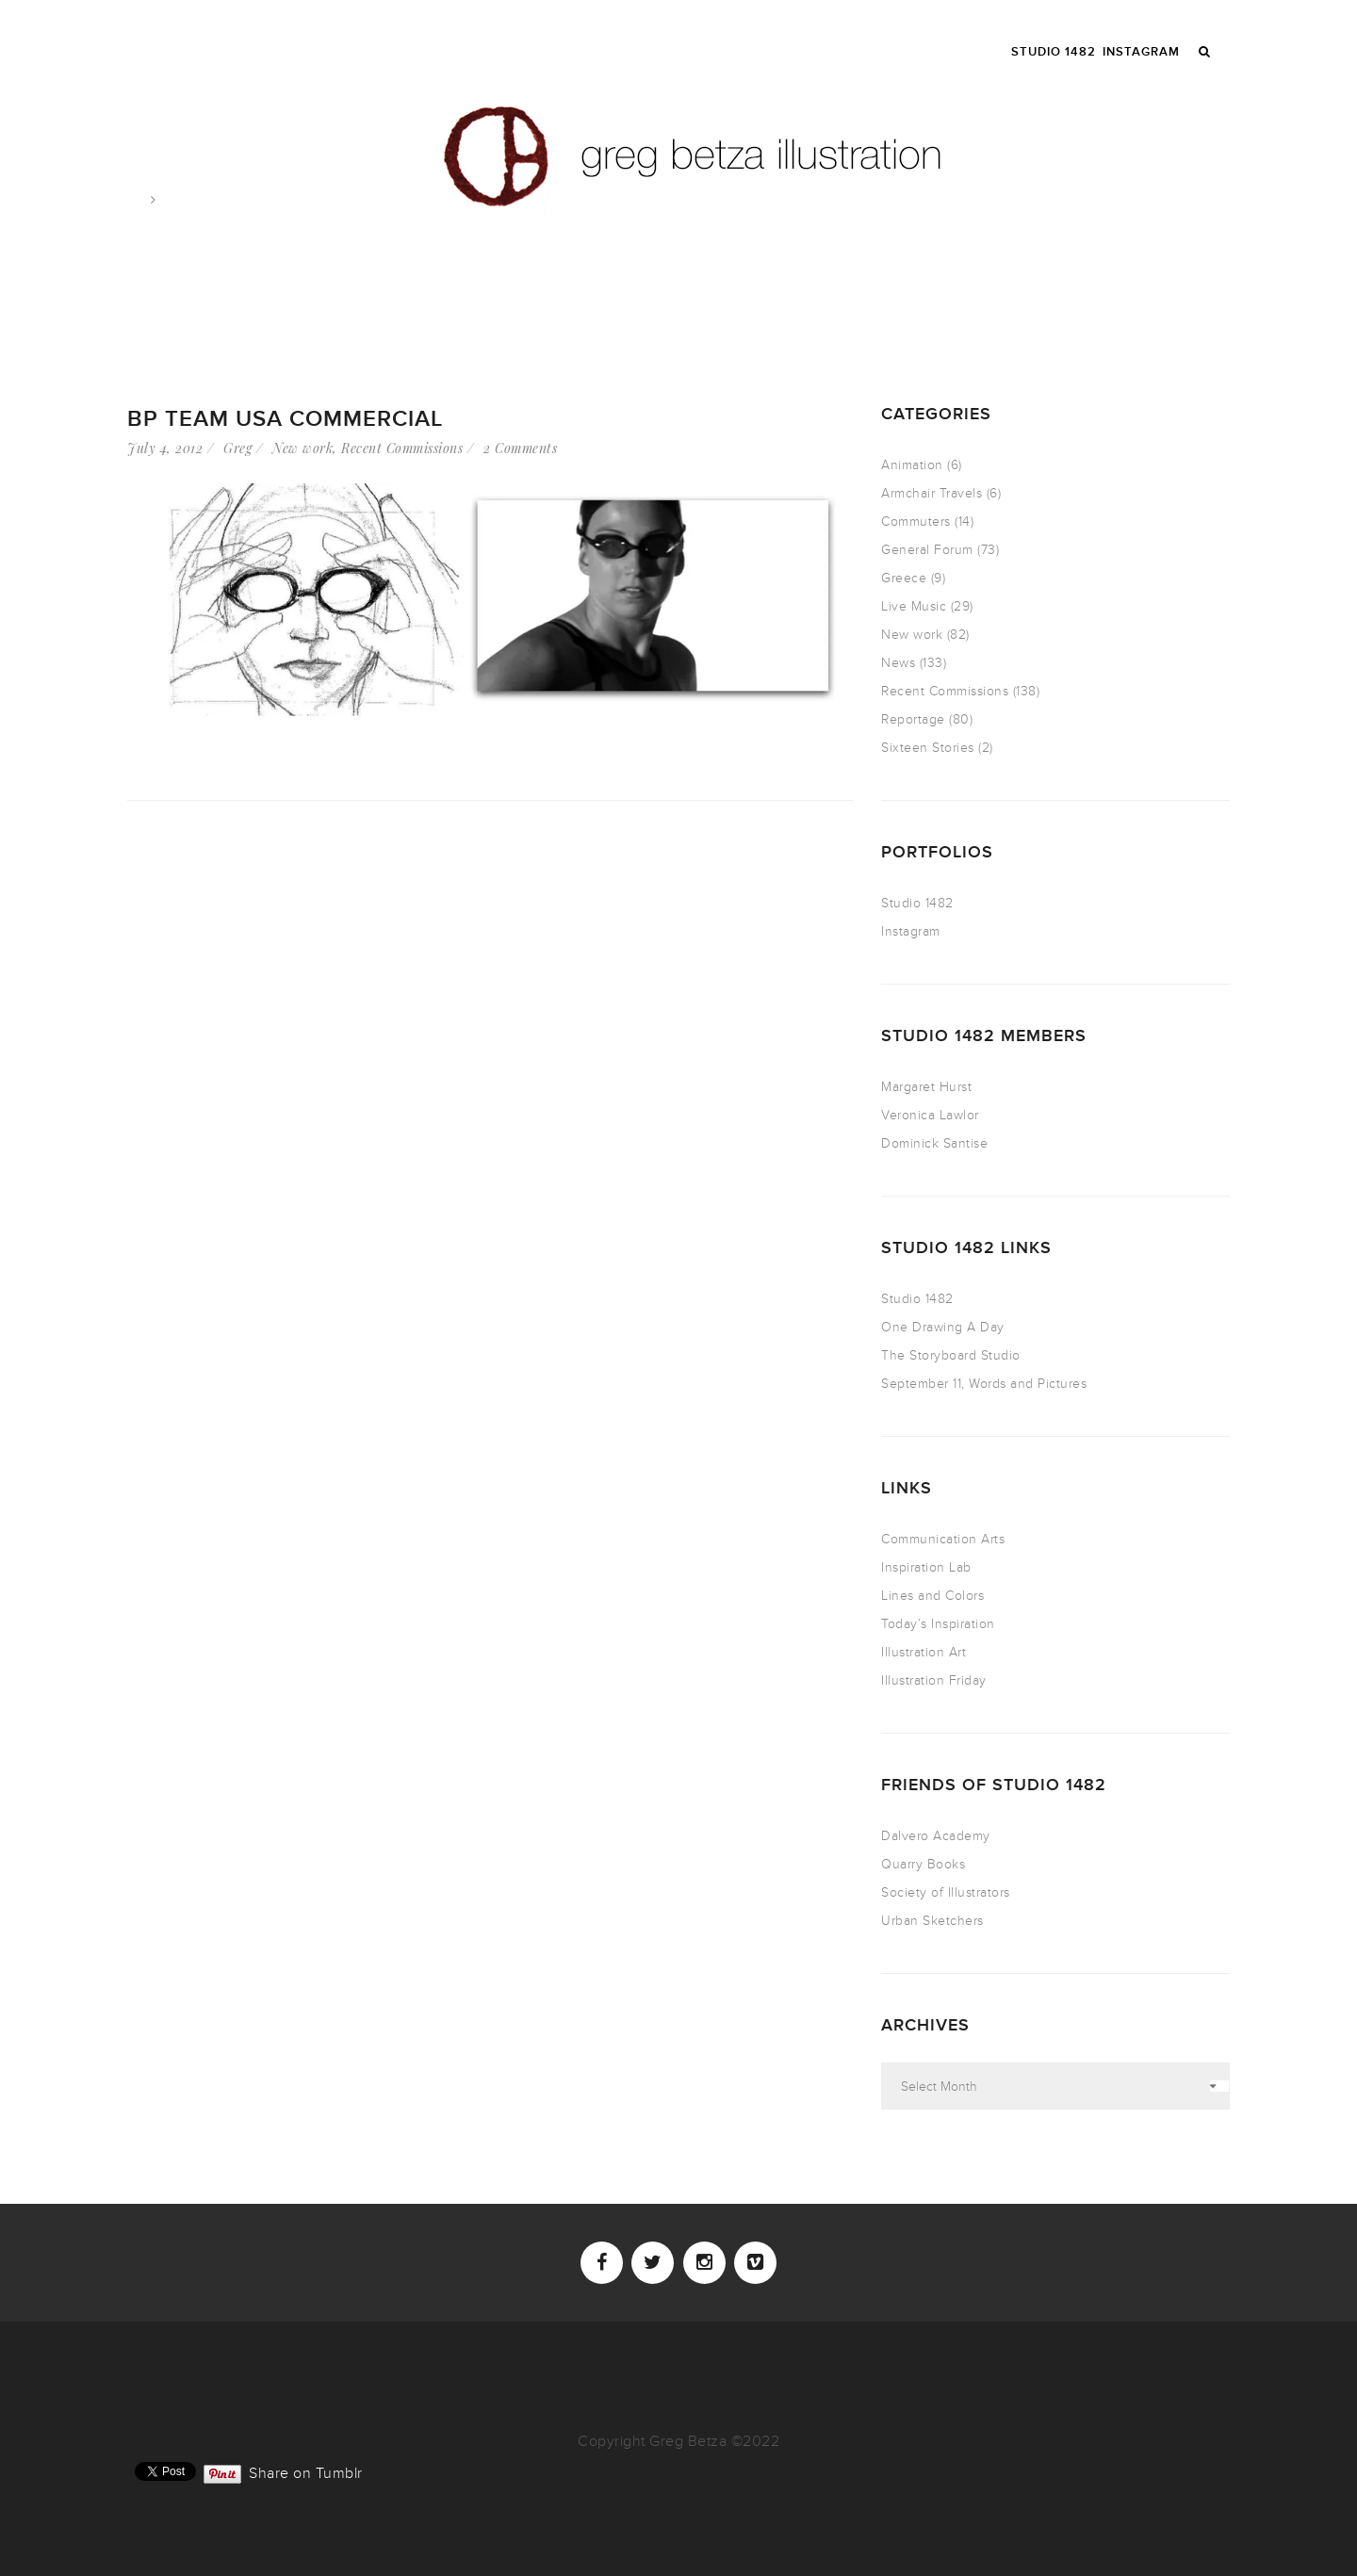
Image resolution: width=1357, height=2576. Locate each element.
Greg (237, 448)
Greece (903, 578)
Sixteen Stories (927, 748)
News (898, 663)
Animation (912, 465)
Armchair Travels (931, 493)
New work (302, 448)
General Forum (927, 550)
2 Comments (520, 448)
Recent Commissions (402, 448)
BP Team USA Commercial (285, 418)
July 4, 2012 (165, 448)
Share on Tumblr (306, 2471)
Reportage (913, 719)
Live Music (913, 606)
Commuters (916, 522)
